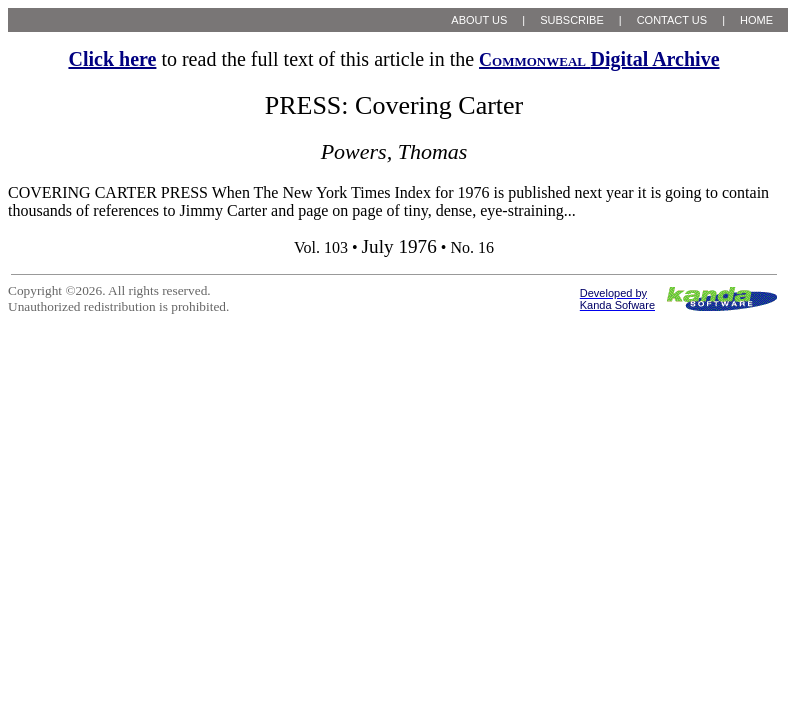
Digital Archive (599, 59)
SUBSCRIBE (572, 20)
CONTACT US (672, 20)
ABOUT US (479, 20)
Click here (112, 59)
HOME (756, 20)
